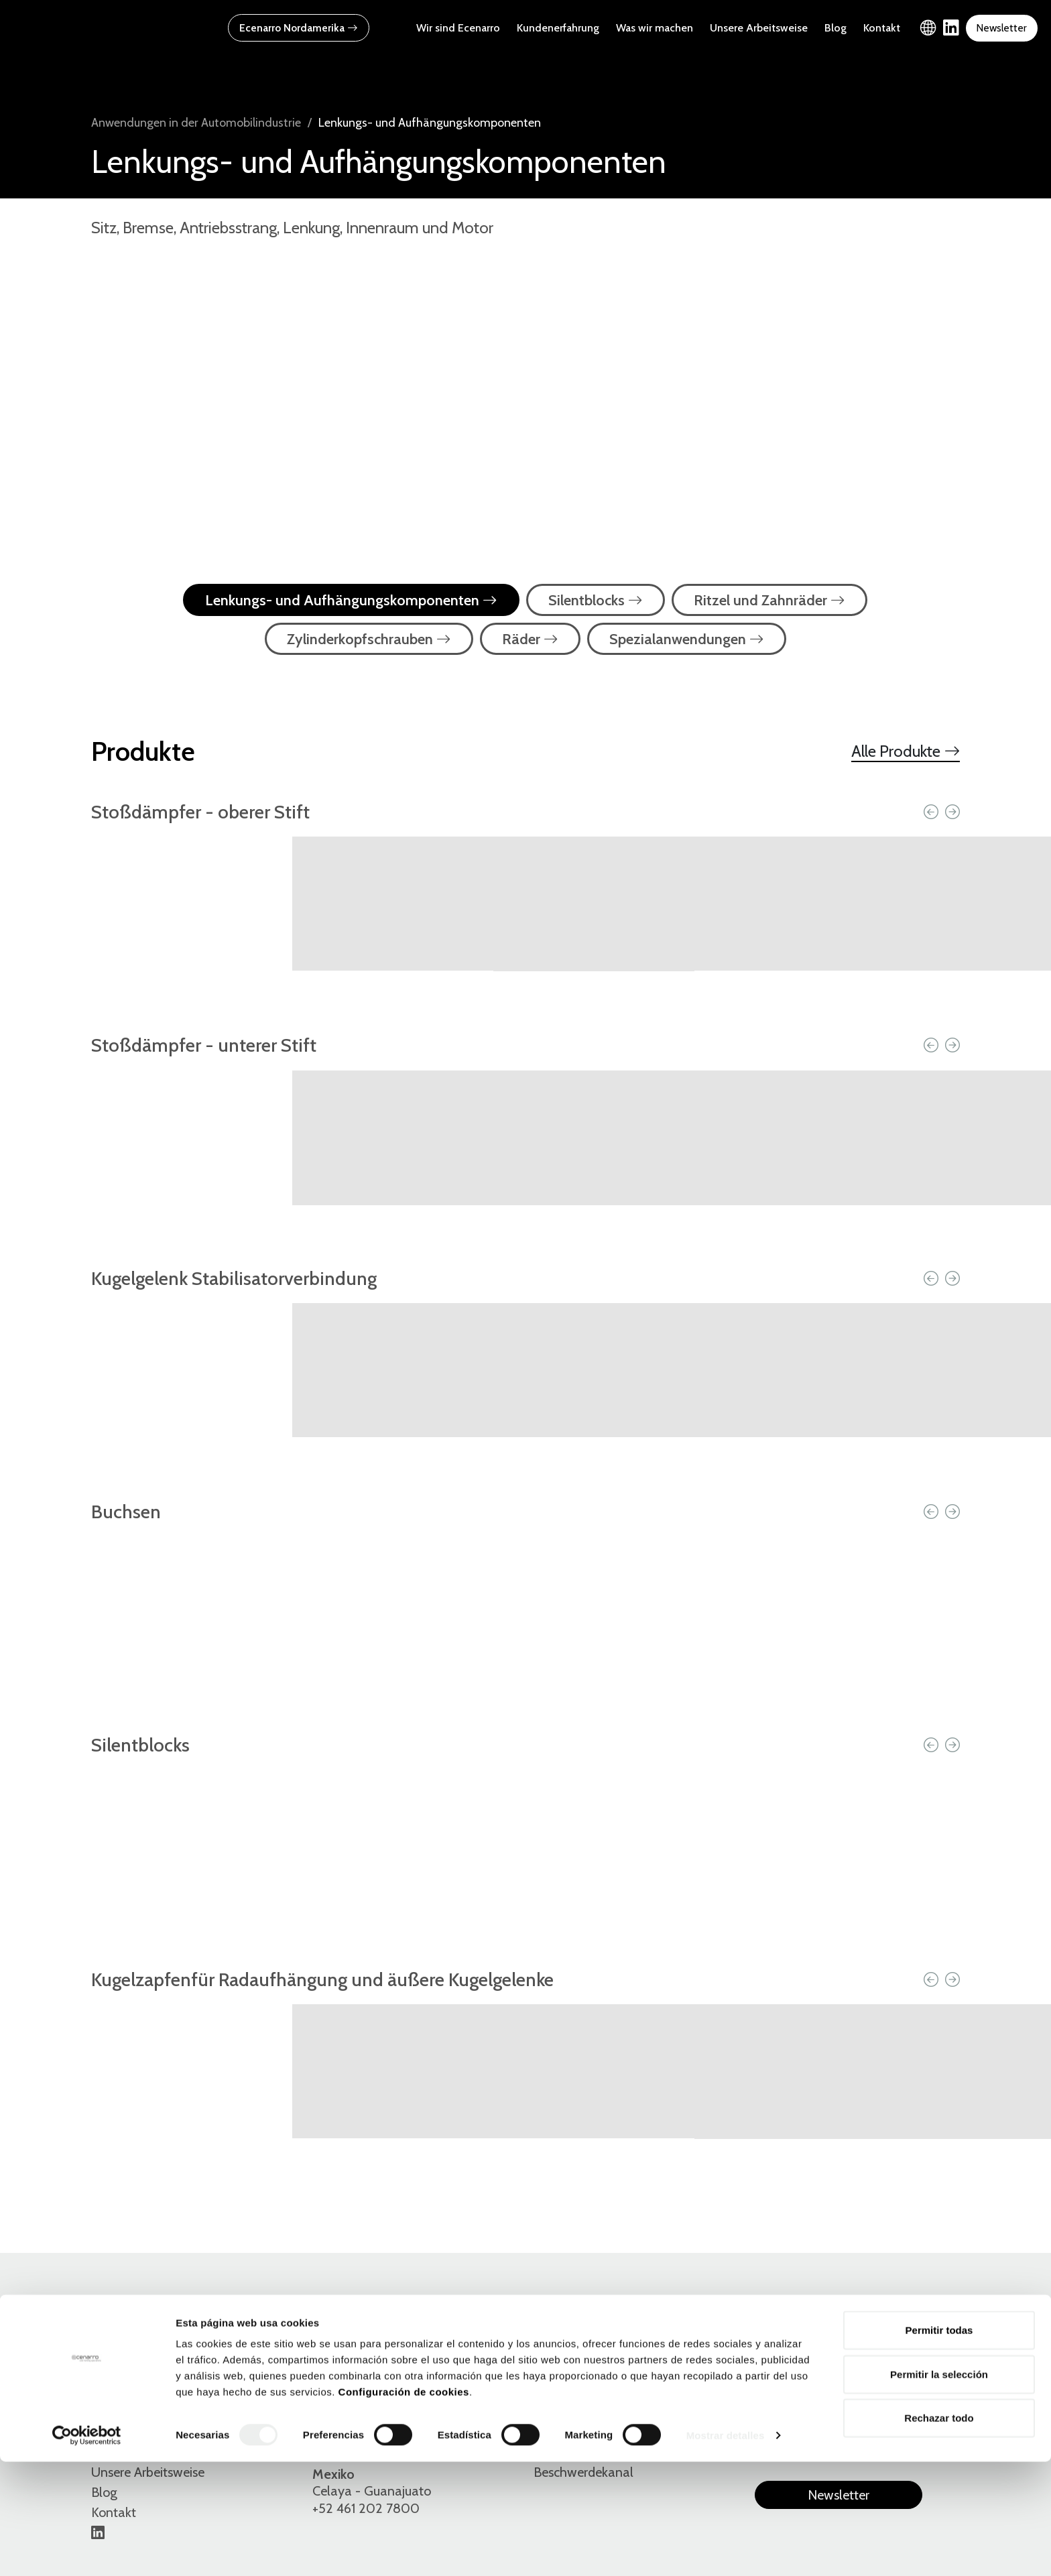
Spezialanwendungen (686, 639)
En (795, 2385)
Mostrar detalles (725, 2549)
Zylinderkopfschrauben (369, 639)
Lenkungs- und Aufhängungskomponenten (351, 600)
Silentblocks (595, 600)
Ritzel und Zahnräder (769, 600)
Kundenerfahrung (558, 27)
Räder (530, 639)
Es (762, 2385)
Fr (898, 2385)
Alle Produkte (905, 751)
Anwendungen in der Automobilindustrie (196, 122)
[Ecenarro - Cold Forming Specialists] (97, 27)
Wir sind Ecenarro (458, 27)
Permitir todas (939, 2444)
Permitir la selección (939, 2488)
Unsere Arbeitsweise (759, 27)
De (864, 2385)
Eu (829, 2385)
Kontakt (881, 27)
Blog (835, 27)
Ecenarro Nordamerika (298, 27)
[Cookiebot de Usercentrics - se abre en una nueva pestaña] (86, 2550)
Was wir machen (654, 27)
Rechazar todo (938, 2532)
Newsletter (1001, 27)
